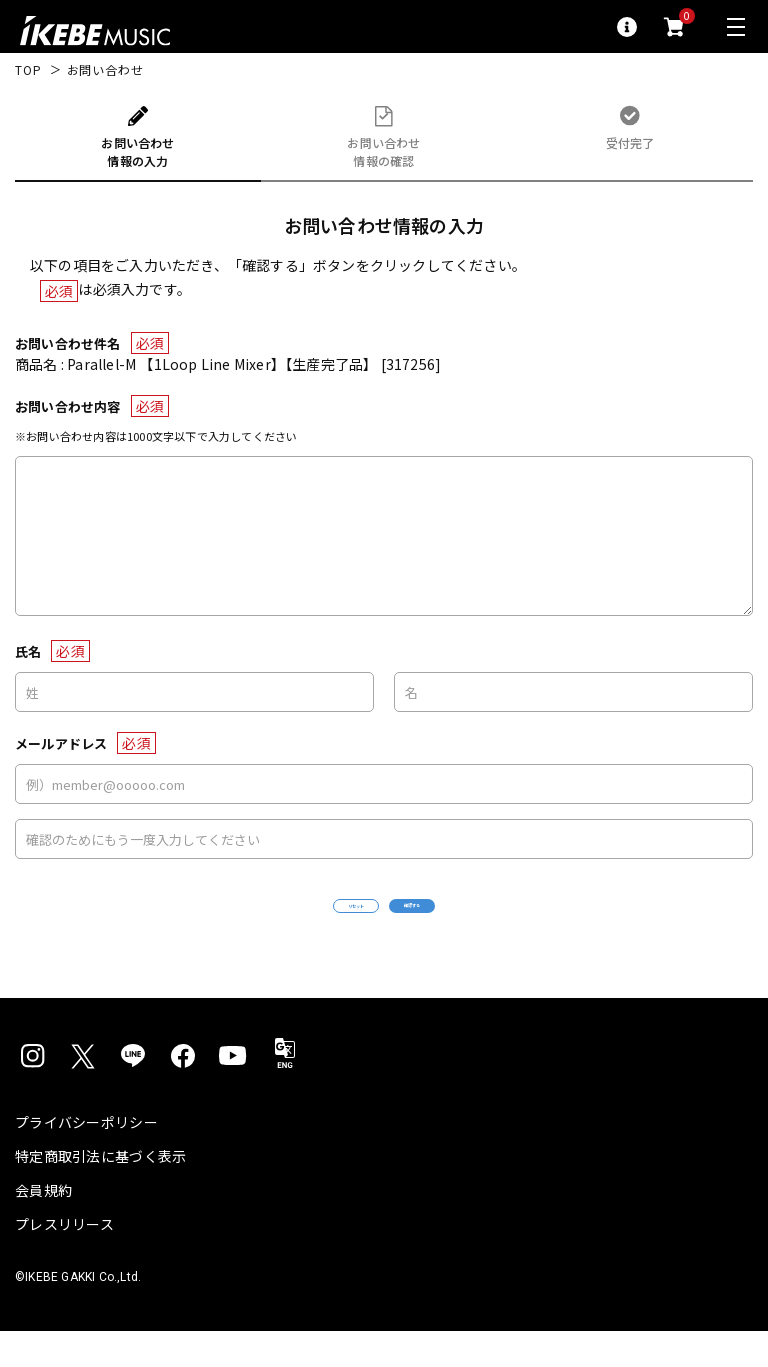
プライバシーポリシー (86, 1158)
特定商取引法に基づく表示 (100, 1192)
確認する (472, 923)
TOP (28, 70)
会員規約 (43, 1226)
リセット (295, 924)
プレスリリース (64, 1260)
